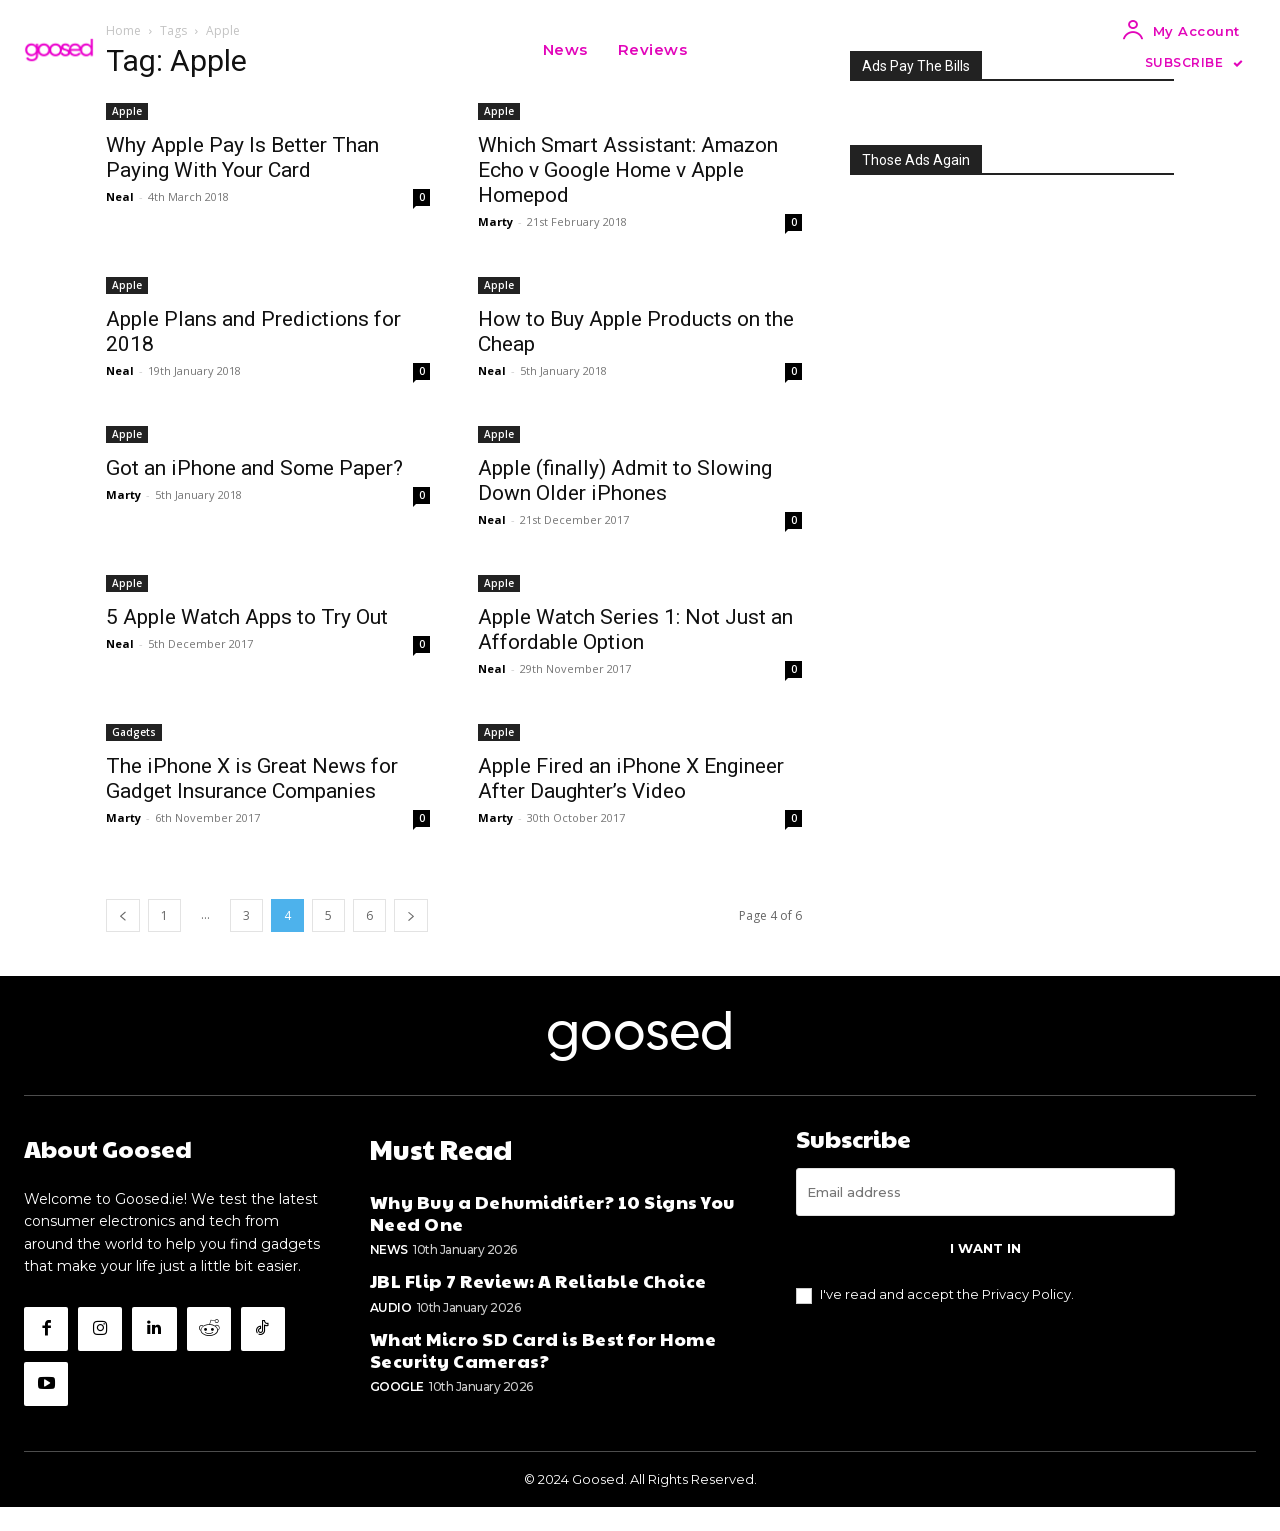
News (389, 1270)
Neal (120, 196)
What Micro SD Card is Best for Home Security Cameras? (543, 1369)
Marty (495, 221)
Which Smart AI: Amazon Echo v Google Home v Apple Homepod (628, 170)
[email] (985, 1216)
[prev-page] (123, 915)
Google (397, 1406)
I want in (985, 1272)
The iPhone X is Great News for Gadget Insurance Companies (252, 778)
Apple (127, 111)
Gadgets (134, 732)
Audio (391, 1327)
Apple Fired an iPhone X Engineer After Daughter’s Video (631, 778)
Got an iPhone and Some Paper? (254, 468)
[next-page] (411, 915)
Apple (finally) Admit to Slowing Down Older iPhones (625, 480)
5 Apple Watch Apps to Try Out (247, 617)
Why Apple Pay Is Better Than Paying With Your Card (242, 157)
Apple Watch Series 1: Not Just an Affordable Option (635, 629)
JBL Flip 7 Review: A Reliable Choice (538, 1301)
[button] (727, 50)
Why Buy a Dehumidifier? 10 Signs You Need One (552, 1233)
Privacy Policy (1026, 1318)
